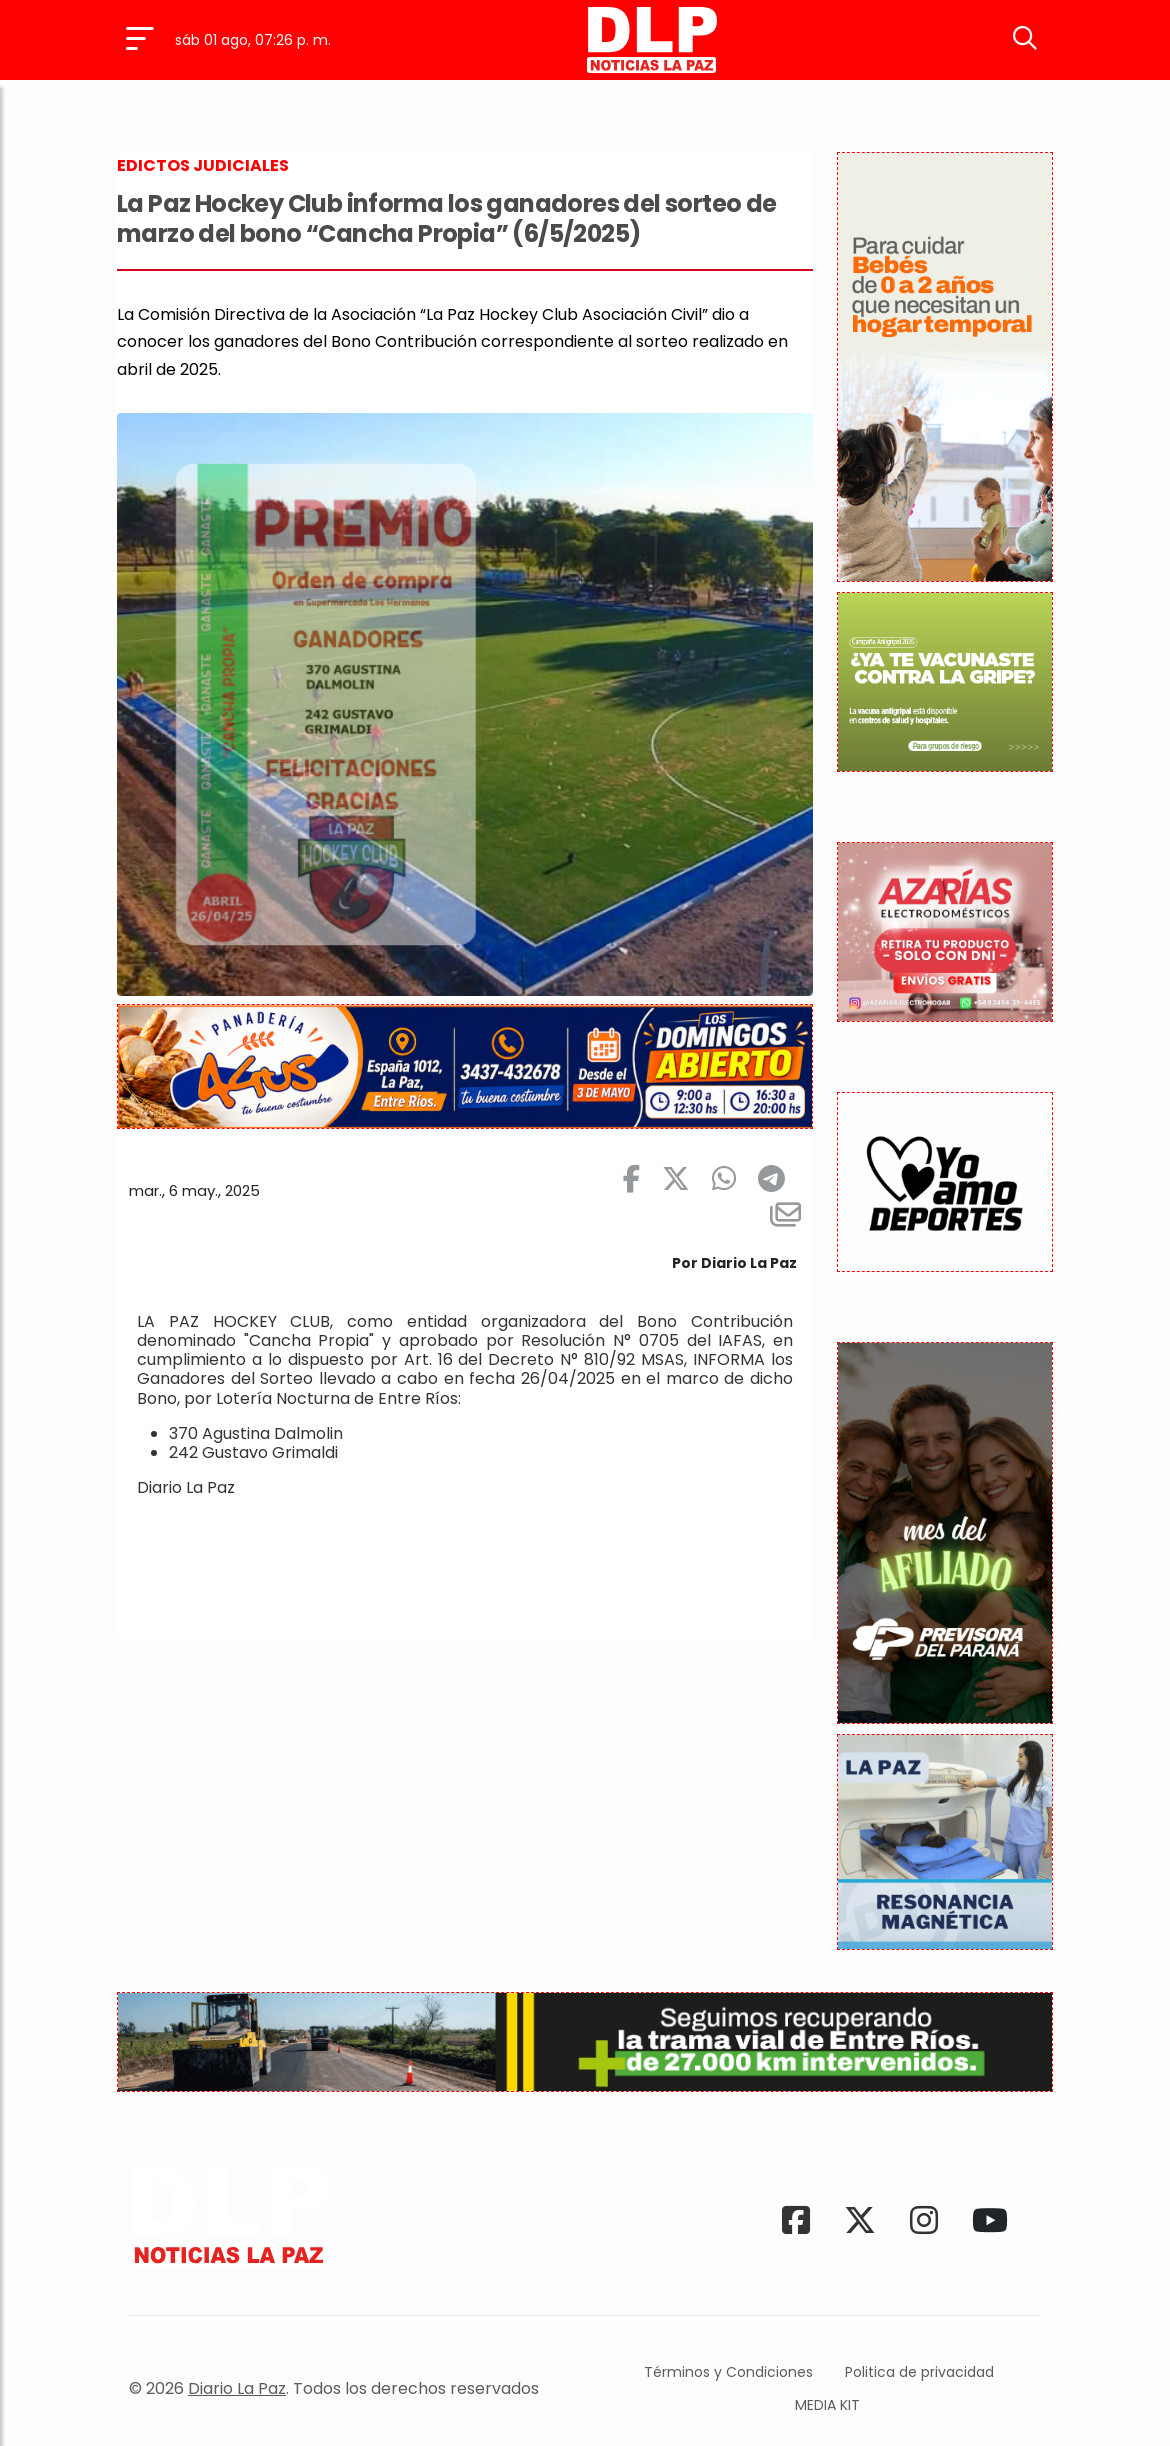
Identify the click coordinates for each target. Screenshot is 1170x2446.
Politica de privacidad (919, 2372)
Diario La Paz (237, 2388)
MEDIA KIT (827, 2405)
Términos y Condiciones (728, 2372)
